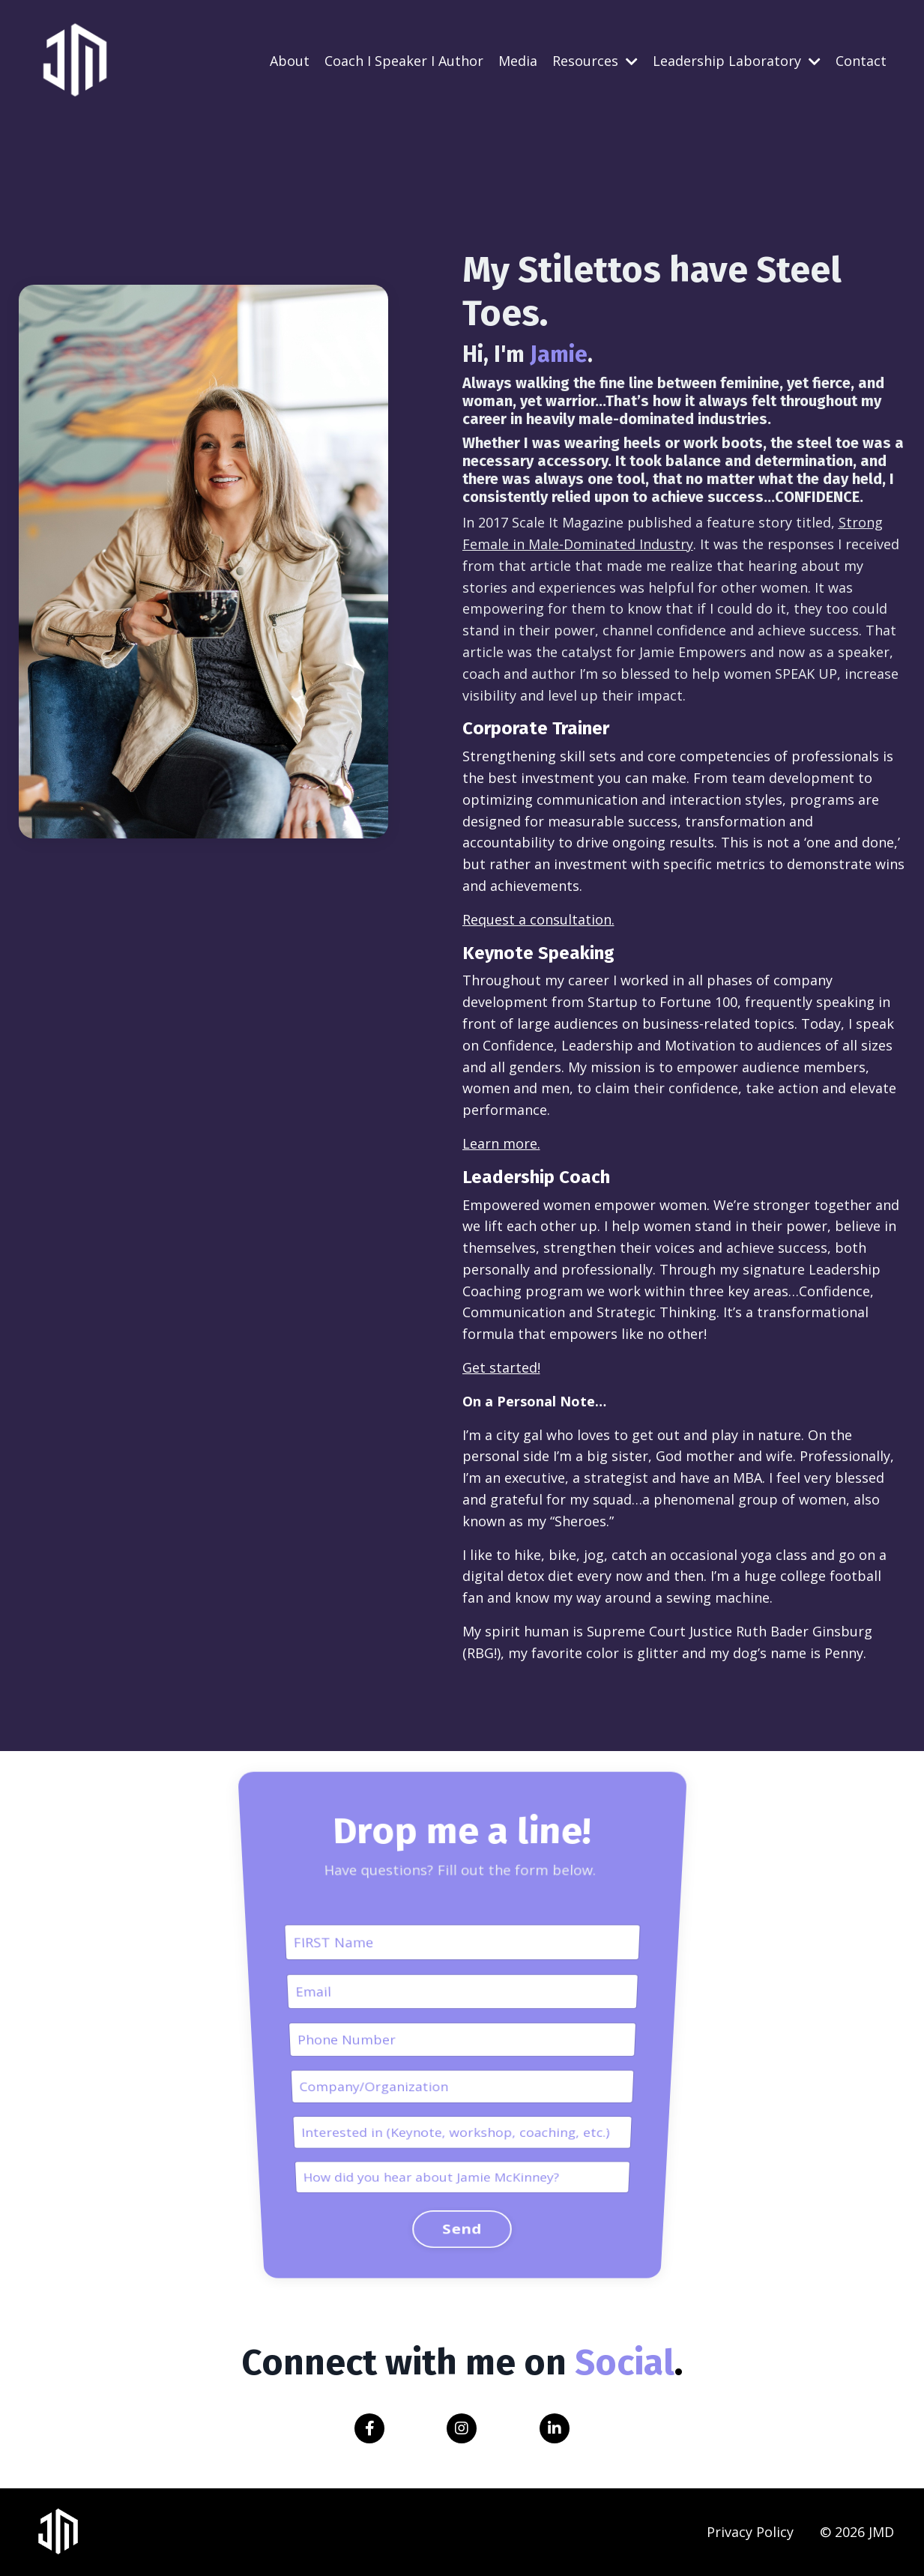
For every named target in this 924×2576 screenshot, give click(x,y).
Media (517, 61)
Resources (595, 61)
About (289, 61)
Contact (861, 61)
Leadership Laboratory (737, 61)
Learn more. (501, 1143)
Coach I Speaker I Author (403, 61)
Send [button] (462, 2058)
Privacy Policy (750, 2532)
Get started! (501, 1367)
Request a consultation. (538, 919)
